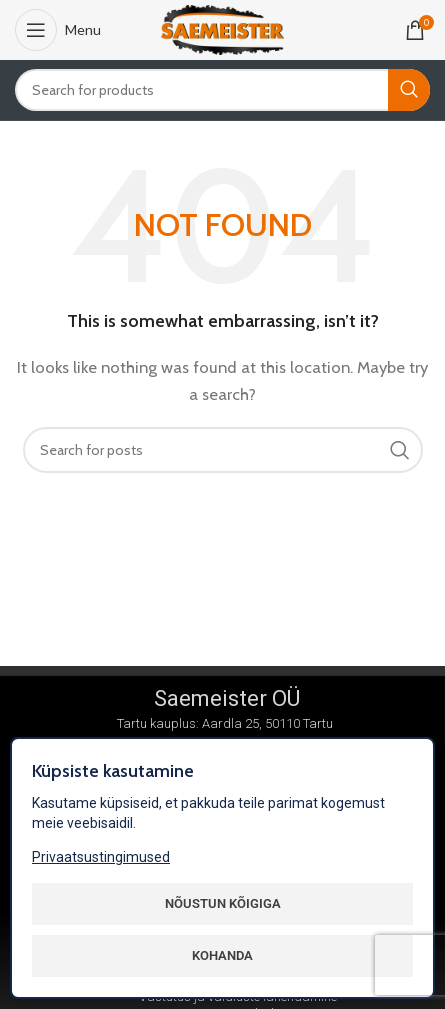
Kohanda (222, 955)
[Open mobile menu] (58, 30)
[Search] (222, 90)
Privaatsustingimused (101, 857)
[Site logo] (222, 29)
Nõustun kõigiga (223, 903)
